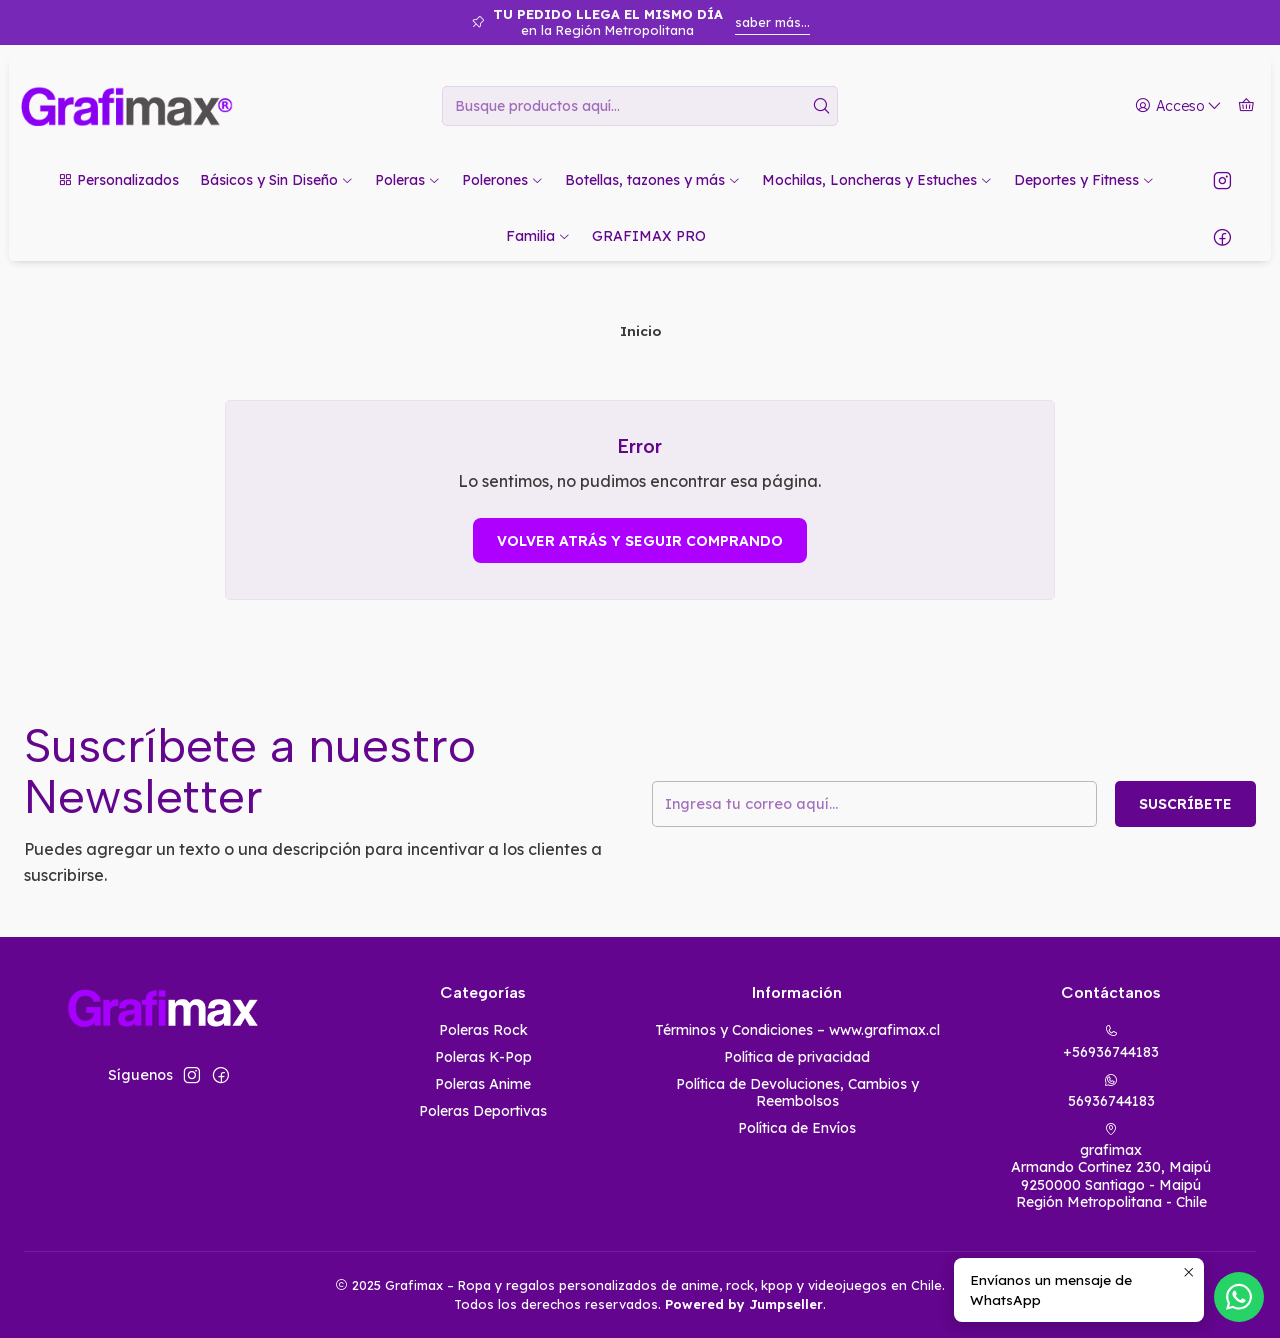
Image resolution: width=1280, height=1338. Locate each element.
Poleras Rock (483, 1030)
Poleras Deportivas (483, 1111)
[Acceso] (1178, 106)
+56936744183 (1111, 1042)
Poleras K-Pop (483, 1057)
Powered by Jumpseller (744, 1304)
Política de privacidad (797, 1057)
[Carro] (1246, 106)
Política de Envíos (797, 1128)
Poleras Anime (483, 1084)
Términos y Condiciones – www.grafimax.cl (797, 1030)
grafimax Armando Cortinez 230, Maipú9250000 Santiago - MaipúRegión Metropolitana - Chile (1111, 1167)
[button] (118, 180)
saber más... (772, 22)
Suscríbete (1185, 804)
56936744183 (1111, 1091)
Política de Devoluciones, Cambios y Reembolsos (797, 1093)
